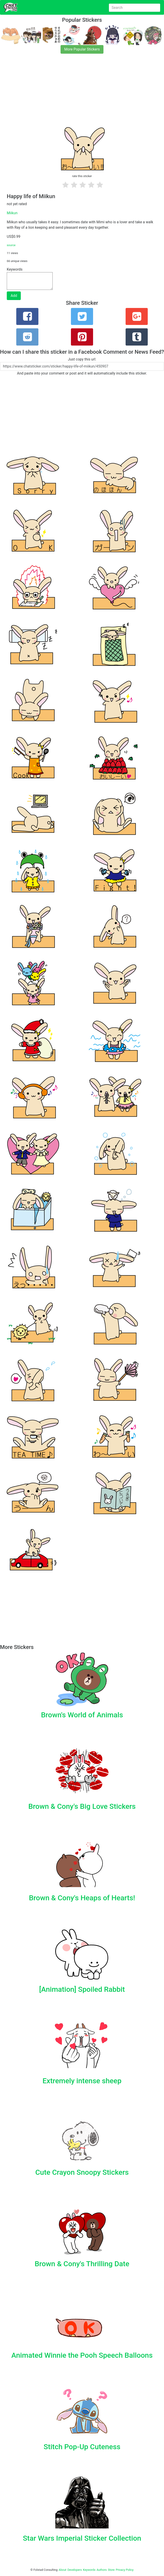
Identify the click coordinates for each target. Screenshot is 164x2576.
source (11, 245)
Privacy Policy (125, 2569)
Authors (102, 2569)
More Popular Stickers (82, 49)
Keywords (89, 2569)
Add (14, 295)
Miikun (12, 213)
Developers (75, 2569)
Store (111, 2569)
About (62, 2569)
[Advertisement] (82, 91)
